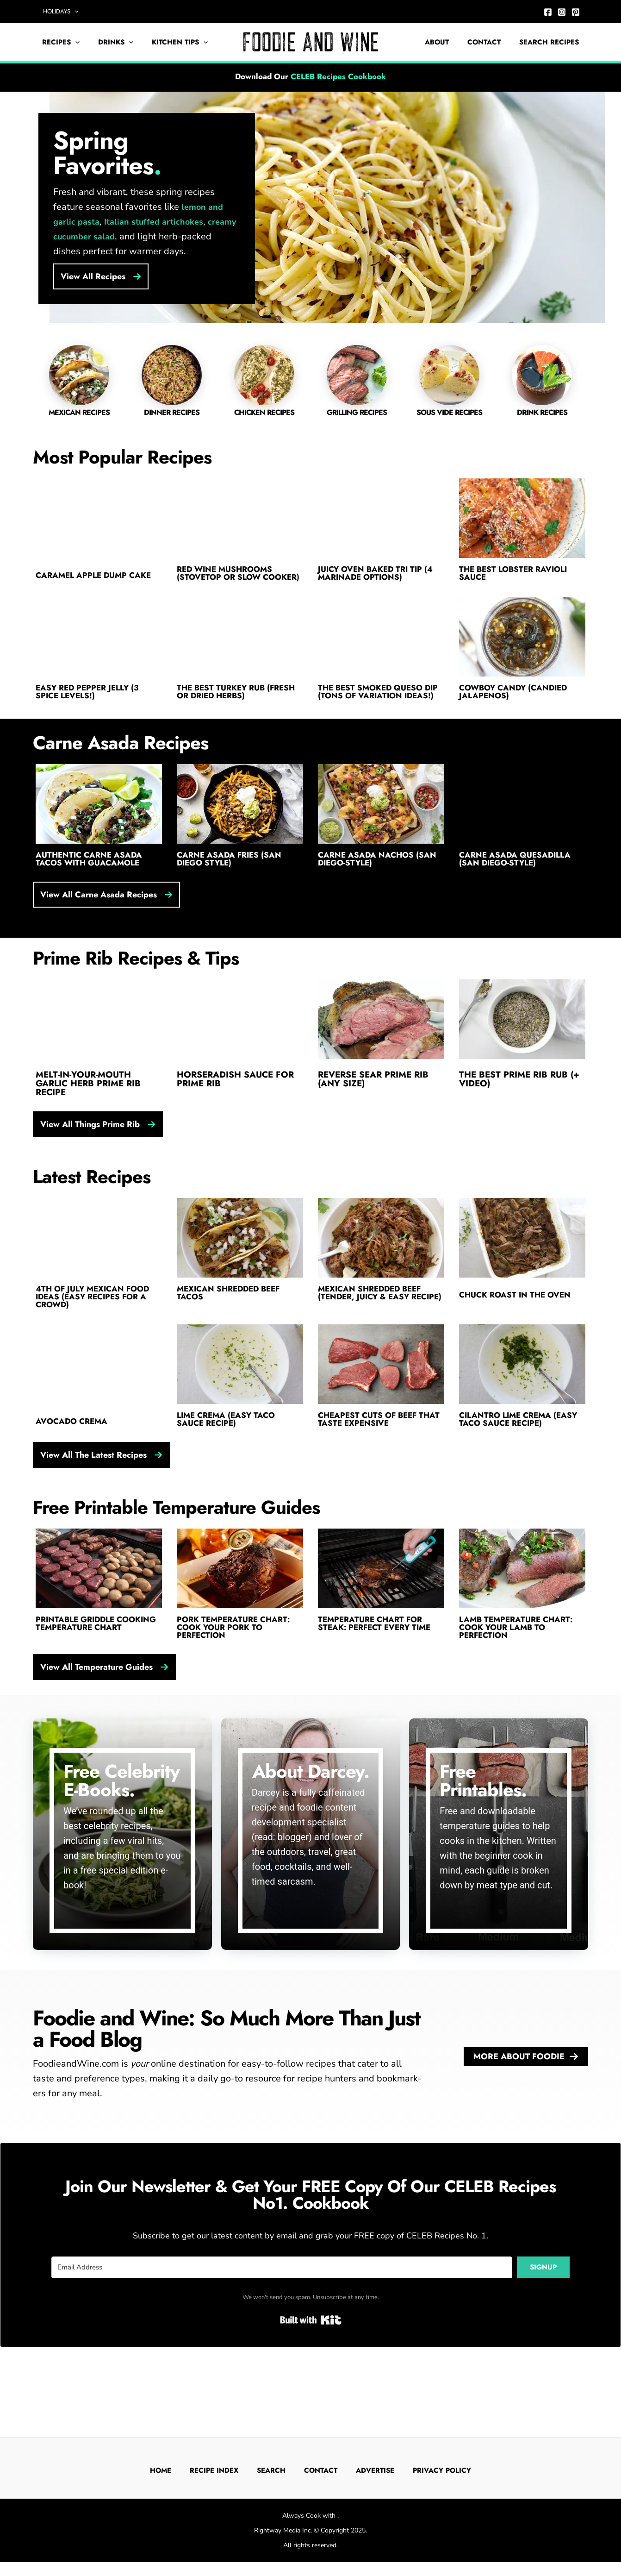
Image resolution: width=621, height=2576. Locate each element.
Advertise (382, 2470)
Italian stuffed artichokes (153, 221)
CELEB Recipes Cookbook (338, 76)
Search (278, 2470)
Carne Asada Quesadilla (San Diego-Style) (520, 892)
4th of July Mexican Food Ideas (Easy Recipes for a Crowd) (97, 1336)
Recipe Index (222, 2470)
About (448, 42)
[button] (71, 11)
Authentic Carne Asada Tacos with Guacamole (94, 892)
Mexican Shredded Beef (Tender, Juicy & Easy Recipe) (376, 1336)
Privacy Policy (449, 2470)
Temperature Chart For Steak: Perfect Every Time (380, 1674)
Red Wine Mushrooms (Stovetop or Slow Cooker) (230, 582)
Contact (491, 42)
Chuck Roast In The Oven (521, 1332)
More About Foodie (525, 2109)
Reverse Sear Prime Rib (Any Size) (373, 1113)
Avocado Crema (75, 1465)
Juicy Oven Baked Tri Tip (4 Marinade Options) (376, 578)
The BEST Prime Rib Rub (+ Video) (519, 1113)
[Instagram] (562, 12)
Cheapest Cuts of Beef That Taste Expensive (373, 1464)
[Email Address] (281, 2320)
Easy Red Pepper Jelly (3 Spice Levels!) (93, 711)
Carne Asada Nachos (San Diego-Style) (370, 892)
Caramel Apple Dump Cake (86, 578)
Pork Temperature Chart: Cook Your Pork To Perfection (239, 1679)
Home (168, 2470)
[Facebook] (548, 12)
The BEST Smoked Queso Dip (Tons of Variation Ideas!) (376, 715)
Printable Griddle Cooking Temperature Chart (90, 1679)
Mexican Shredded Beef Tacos (234, 1332)
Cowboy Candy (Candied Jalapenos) (519, 711)
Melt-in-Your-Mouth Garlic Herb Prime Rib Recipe (88, 1117)
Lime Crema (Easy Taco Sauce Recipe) (231, 1464)
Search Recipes (551, 42)
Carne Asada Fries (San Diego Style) (234, 892)
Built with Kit (311, 2372)
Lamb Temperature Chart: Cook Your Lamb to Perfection (522, 1679)
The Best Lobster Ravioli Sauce (519, 578)
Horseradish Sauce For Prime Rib (235, 1113)
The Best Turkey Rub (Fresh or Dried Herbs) (232, 711)
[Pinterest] (575, 12)
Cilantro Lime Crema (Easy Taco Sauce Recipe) (519, 1464)
